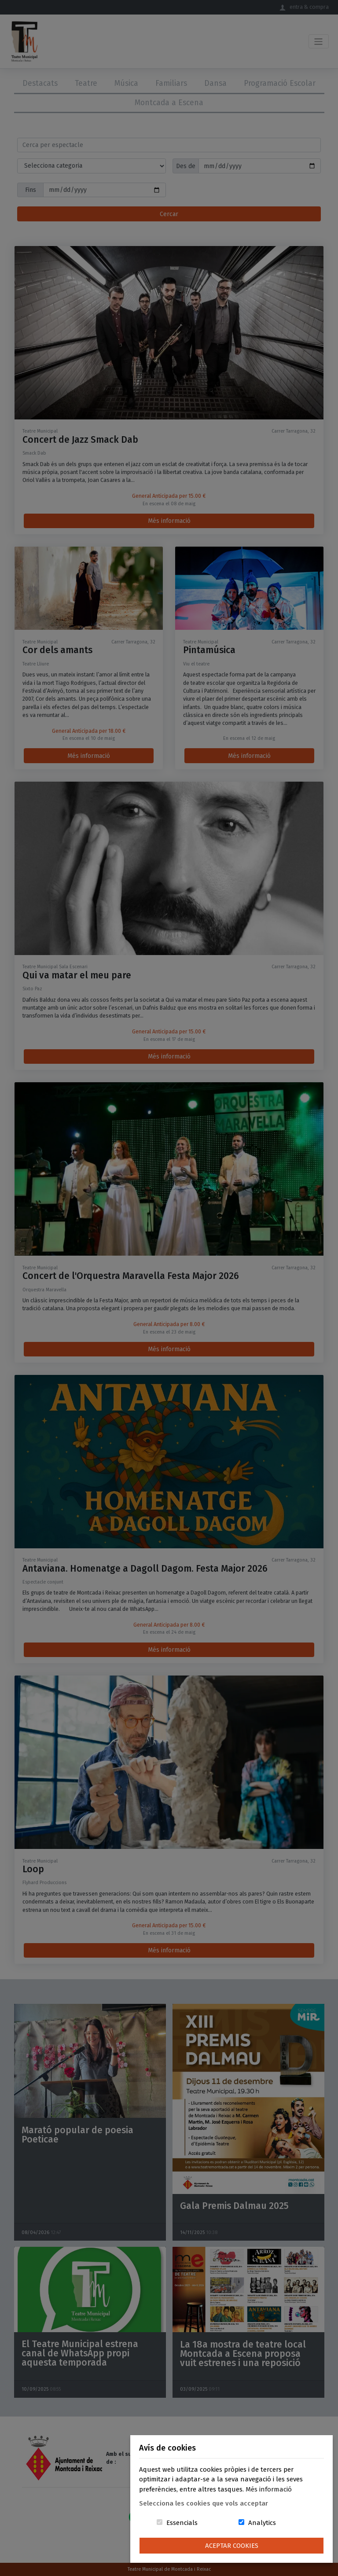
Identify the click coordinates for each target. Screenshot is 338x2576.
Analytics (262, 2523)
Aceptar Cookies (231, 2546)
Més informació (269, 2489)
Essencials (182, 2523)
